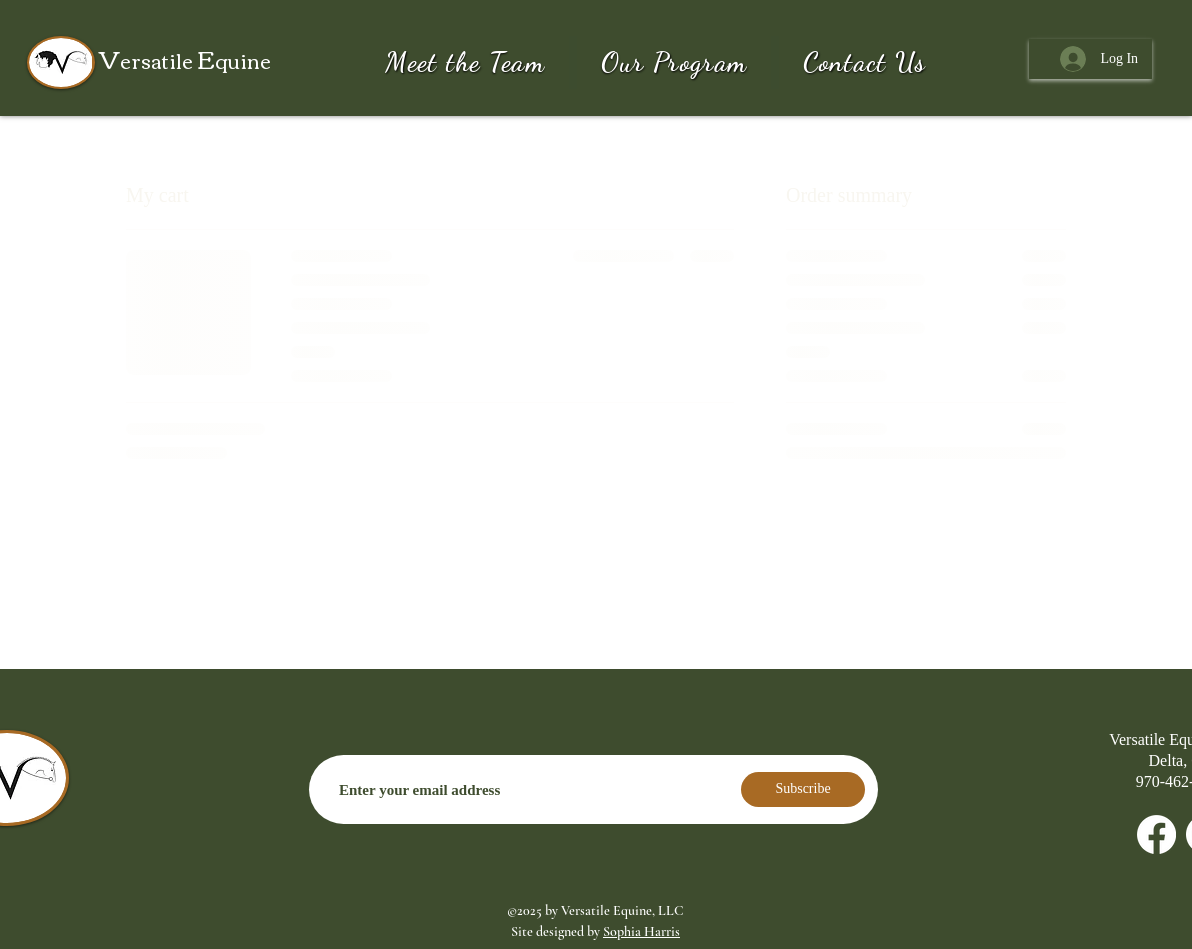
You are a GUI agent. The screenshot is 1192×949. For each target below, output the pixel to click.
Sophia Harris (641, 931)
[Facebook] (1156, 834)
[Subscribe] (803, 789)
